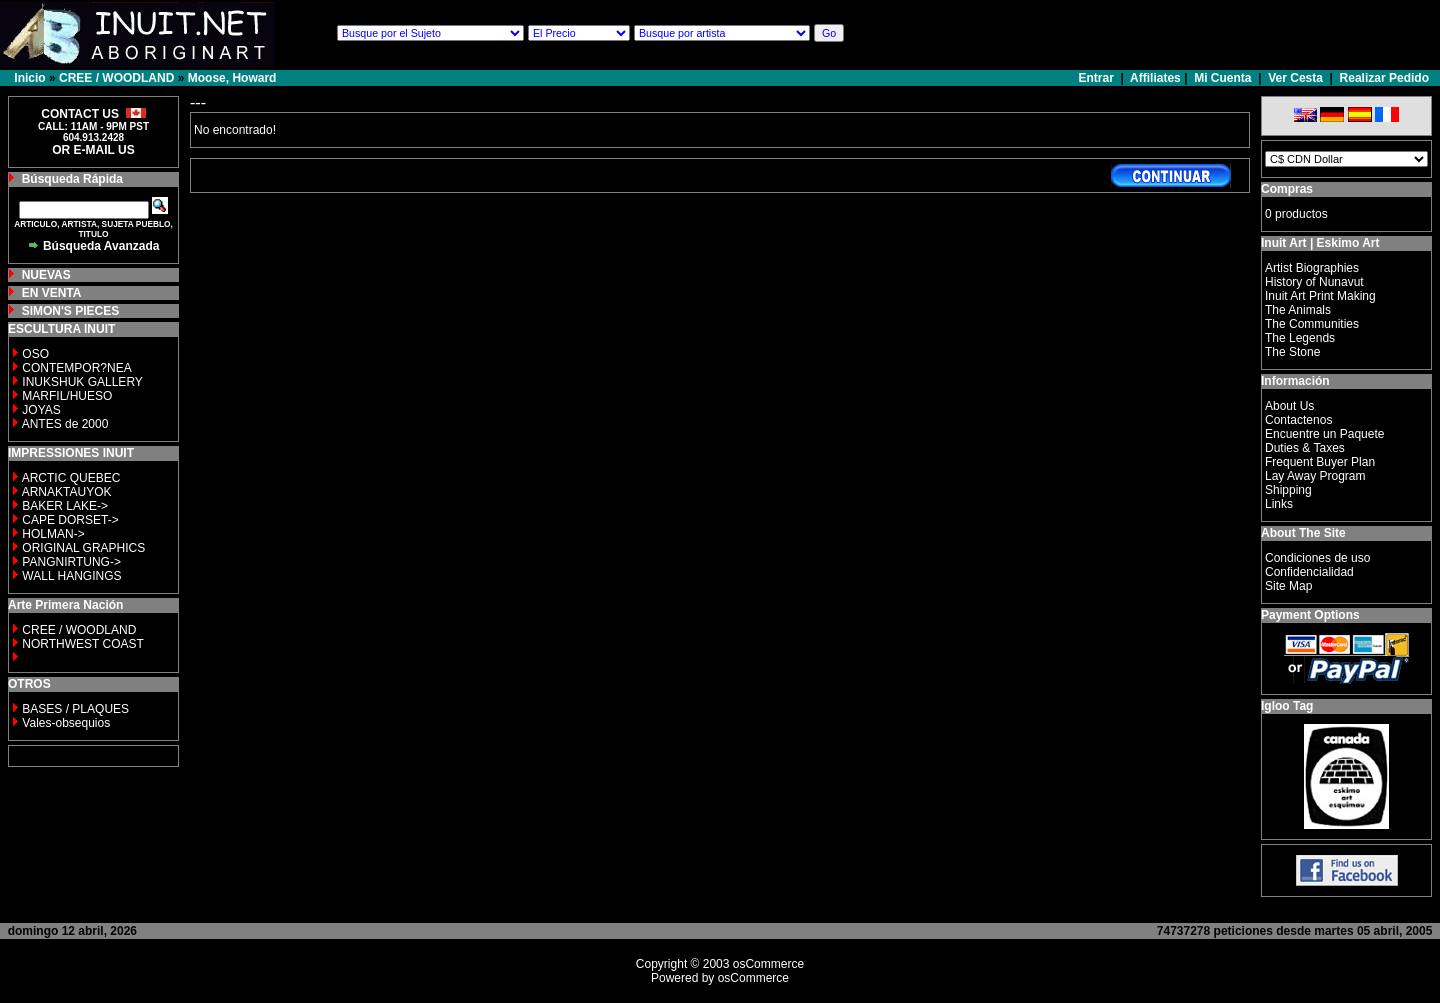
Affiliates (1155, 78)
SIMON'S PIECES (71, 311)
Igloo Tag (1287, 706)
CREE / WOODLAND (116, 78)
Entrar (1098, 78)
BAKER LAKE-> (65, 506)
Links (1279, 504)
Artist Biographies (1312, 268)
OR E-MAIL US (93, 150)
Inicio (29, 78)
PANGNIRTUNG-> (71, 562)
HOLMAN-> (53, 534)
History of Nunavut (1314, 282)
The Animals (1298, 310)
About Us (1289, 406)
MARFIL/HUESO (67, 396)
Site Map (1288, 586)
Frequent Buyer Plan (1320, 462)
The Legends (1300, 338)
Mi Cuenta (1222, 78)
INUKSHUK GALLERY (82, 382)
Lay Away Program (1315, 476)
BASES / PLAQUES (75, 709)
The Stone (1292, 352)
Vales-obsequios (66, 723)
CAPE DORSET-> (70, 520)
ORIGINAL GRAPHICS (83, 548)
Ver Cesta (1295, 78)
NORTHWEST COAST (81, 644)
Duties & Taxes (1305, 448)
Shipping (1288, 490)
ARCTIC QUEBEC (71, 478)
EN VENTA (52, 293)
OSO (35, 354)
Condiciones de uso (1317, 558)
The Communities (1312, 324)
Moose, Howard (232, 78)
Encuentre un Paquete (1324, 434)
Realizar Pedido (1384, 78)
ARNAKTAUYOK (67, 492)
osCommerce (768, 964)
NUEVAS (46, 275)
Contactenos (1298, 420)
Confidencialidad (1309, 572)
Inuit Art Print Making (1320, 296)
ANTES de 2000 (65, 424)
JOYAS (41, 410)
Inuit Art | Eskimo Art (1320, 243)
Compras (1287, 189)
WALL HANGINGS (71, 576)
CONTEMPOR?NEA (76, 368)
